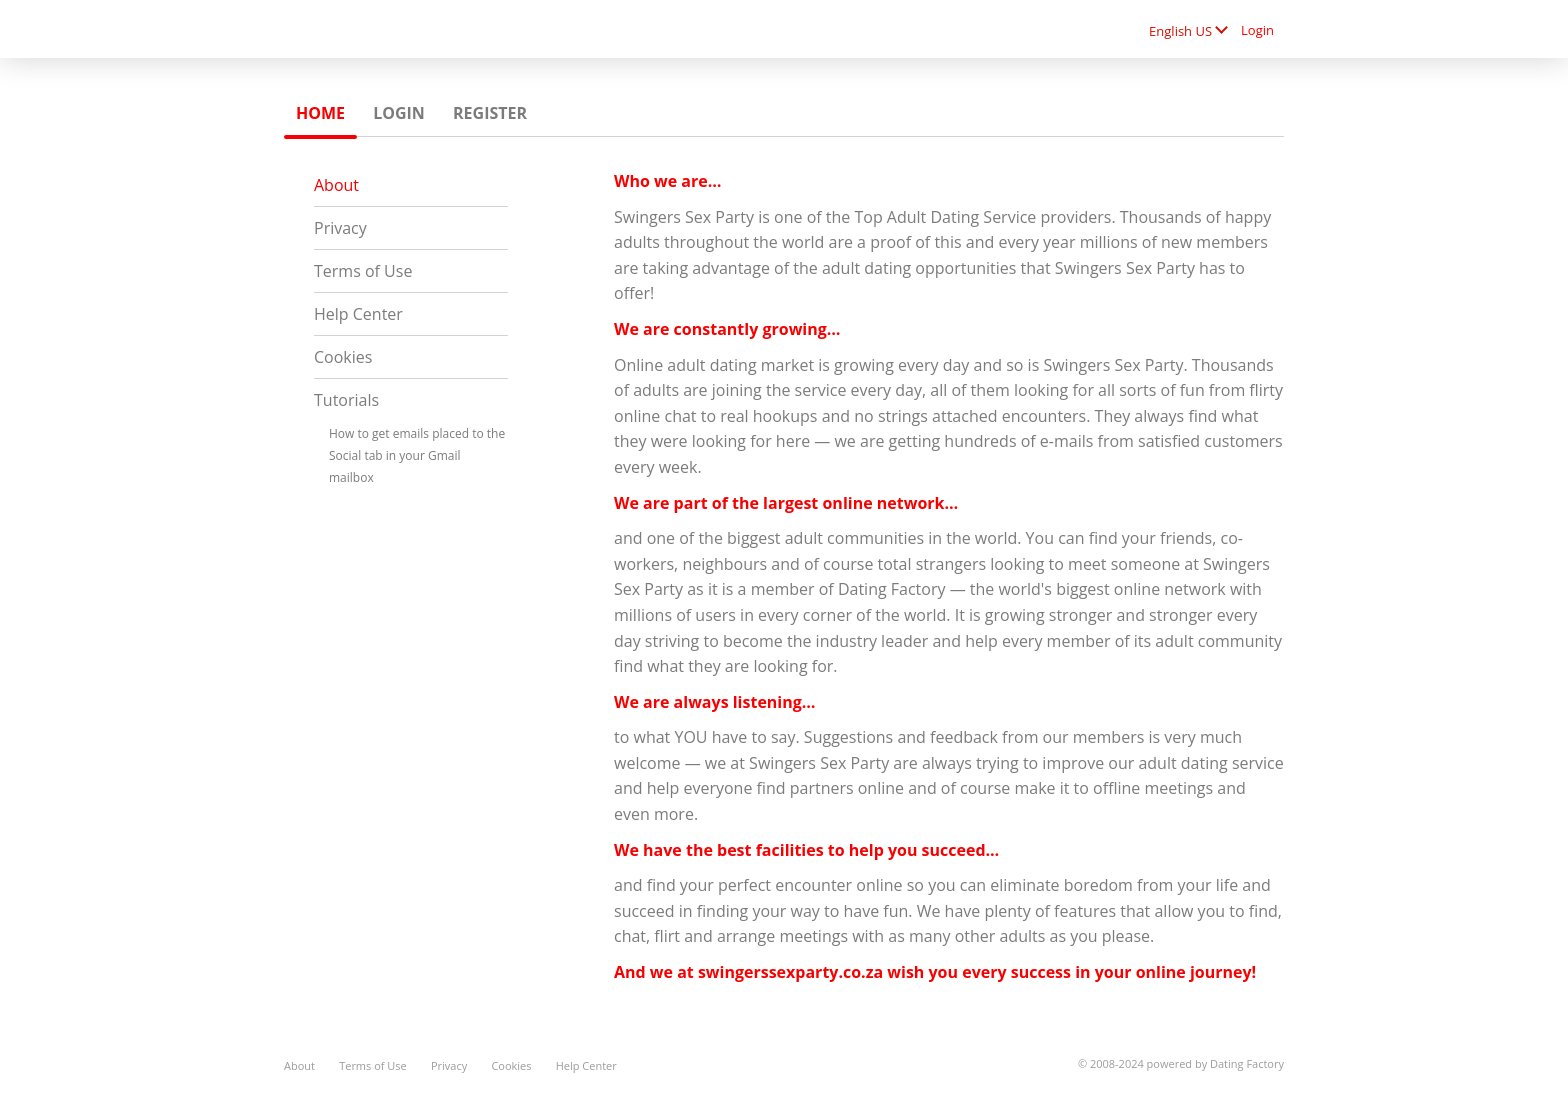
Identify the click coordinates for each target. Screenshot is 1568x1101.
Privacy (340, 228)
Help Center (358, 314)
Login (1257, 30)
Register (490, 113)
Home (320, 113)
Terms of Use (363, 271)
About (336, 185)
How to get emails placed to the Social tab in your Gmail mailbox (417, 455)
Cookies (343, 357)
